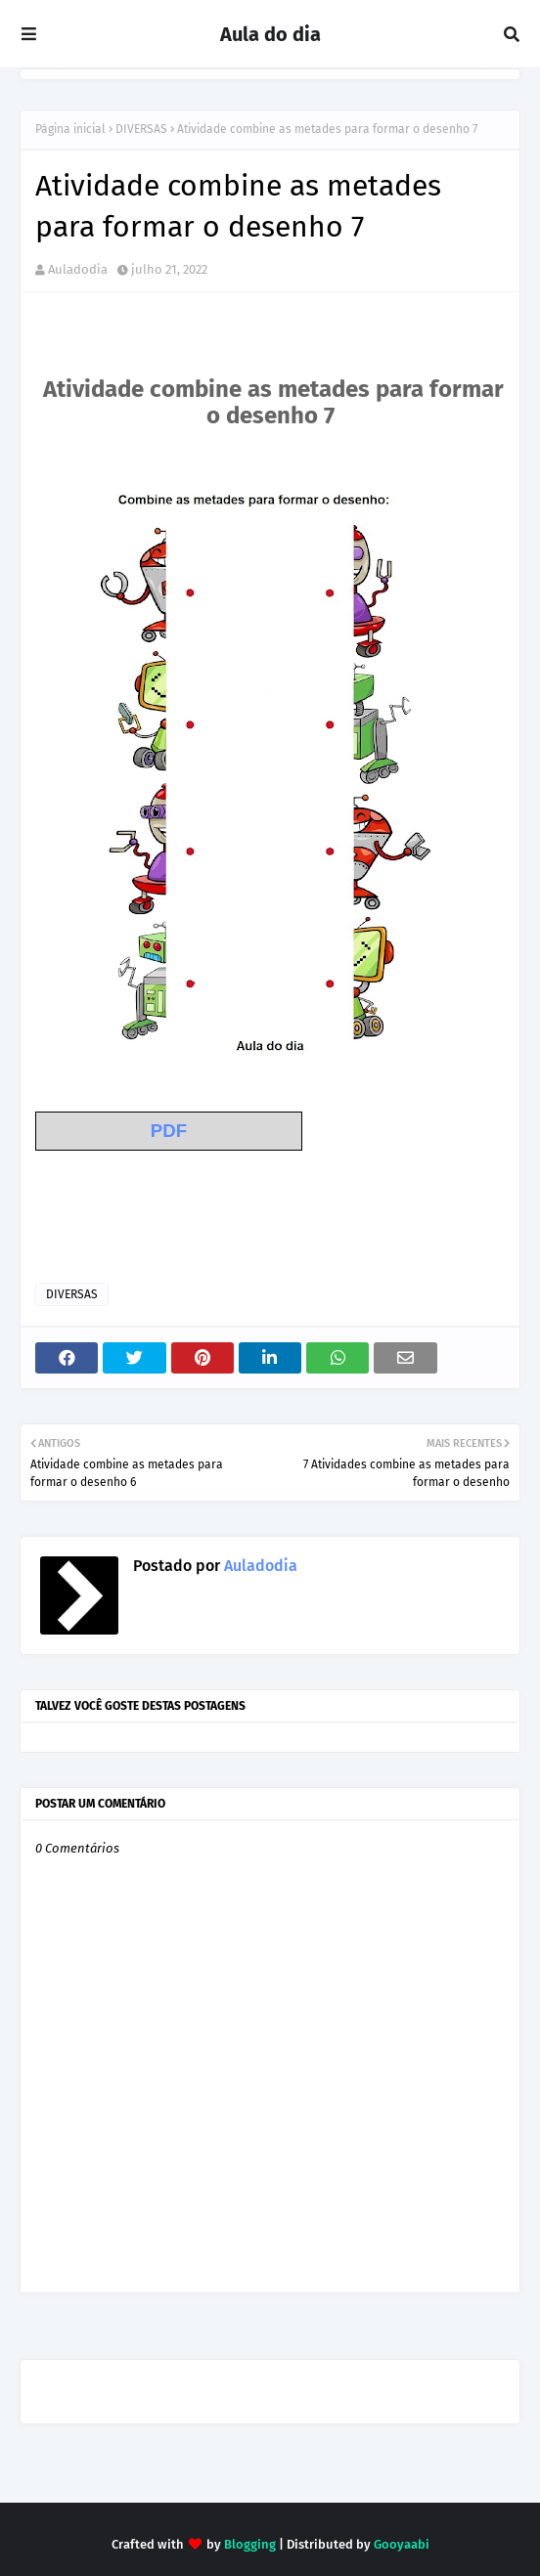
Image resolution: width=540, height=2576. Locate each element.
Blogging (250, 2544)
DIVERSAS (141, 129)
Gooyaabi (401, 2544)
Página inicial (70, 129)
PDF (169, 1130)
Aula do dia (270, 34)
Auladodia (78, 269)
